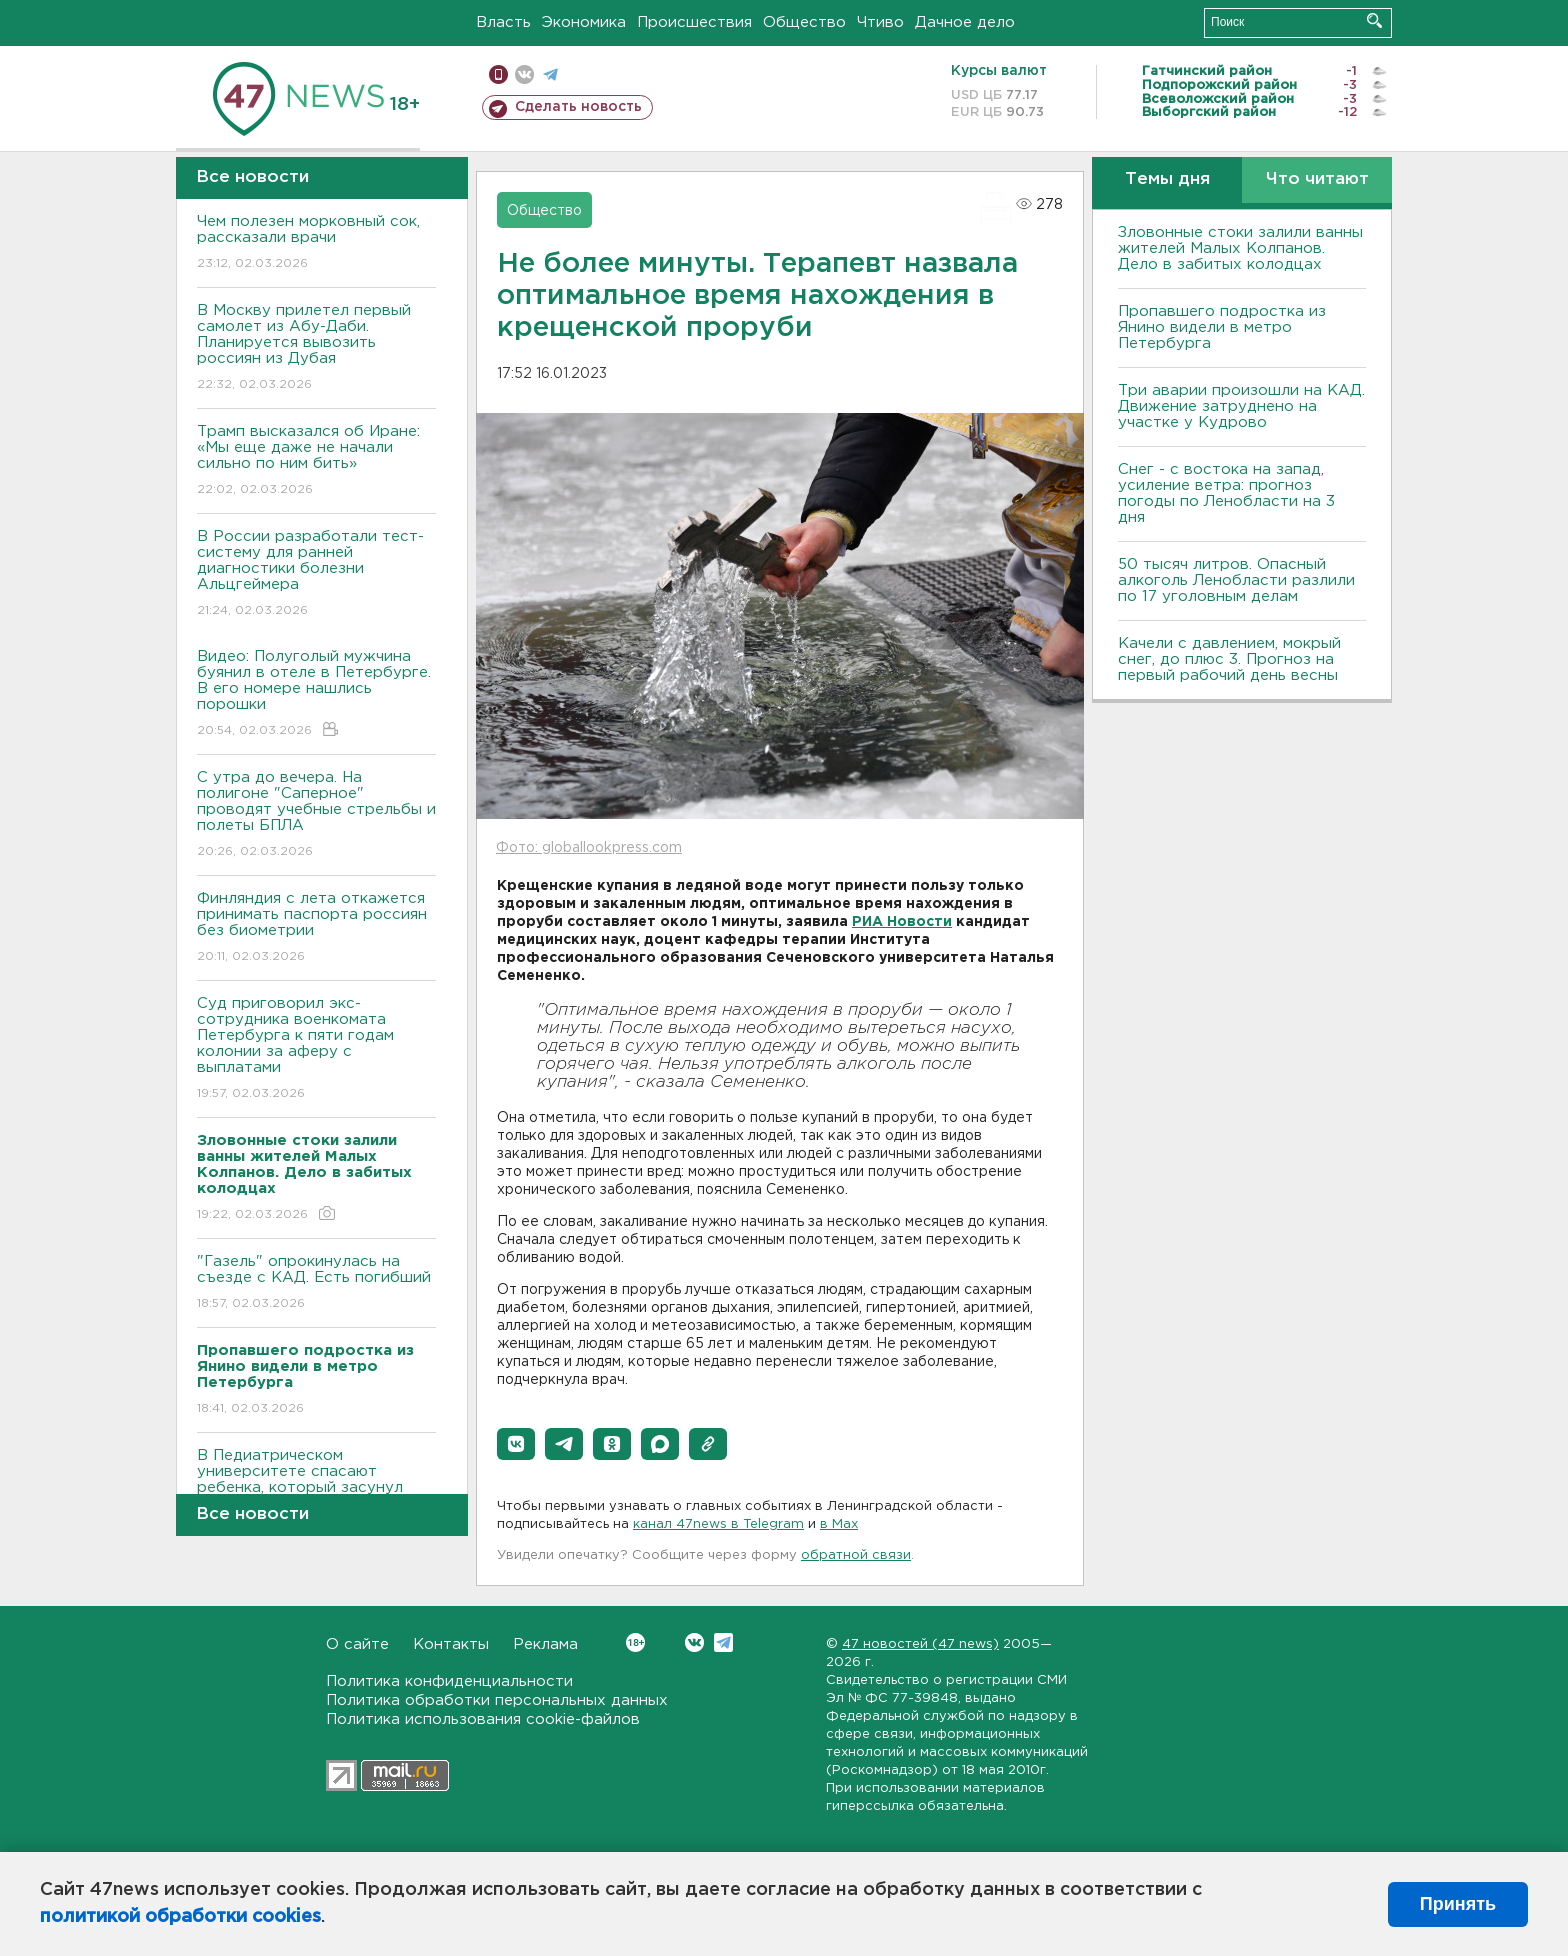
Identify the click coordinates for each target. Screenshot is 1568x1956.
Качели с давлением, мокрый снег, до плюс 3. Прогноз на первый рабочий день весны (1229, 659)
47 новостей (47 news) (920, 1644)
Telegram (723, 1642)
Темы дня (1167, 179)
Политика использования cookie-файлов (483, 1719)
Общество (804, 22)
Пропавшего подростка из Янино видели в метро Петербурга (1222, 327)
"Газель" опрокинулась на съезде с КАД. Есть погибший (316, 1283)
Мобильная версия (498, 74)
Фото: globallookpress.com (589, 848)
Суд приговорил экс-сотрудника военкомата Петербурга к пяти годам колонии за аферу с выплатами (316, 1049)
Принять (1458, 1904)
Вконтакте (635, 1642)
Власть (503, 22)
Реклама (545, 1644)
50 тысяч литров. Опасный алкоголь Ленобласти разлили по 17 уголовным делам (1236, 580)
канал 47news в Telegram (718, 1524)
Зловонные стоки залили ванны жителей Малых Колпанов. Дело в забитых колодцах (1240, 248)
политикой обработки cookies (180, 1917)
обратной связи (856, 1555)
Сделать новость (578, 107)
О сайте (357, 1644)
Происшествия (694, 22)
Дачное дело (965, 22)
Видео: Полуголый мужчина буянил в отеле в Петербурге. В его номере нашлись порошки (316, 694)
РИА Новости (902, 922)
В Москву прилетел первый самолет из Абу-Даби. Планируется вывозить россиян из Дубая (316, 348)
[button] (516, 1444)
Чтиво (880, 22)
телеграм (550, 74)
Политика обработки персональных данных (497, 1700)
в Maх (839, 1524)
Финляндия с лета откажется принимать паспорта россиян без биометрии (316, 928)
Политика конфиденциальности (449, 1681)
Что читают (1317, 179)
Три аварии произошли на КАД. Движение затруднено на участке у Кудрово (1241, 406)
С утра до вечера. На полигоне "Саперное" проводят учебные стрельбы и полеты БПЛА (316, 815)
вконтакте (524, 74)
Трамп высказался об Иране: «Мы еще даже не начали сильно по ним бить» (316, 461)
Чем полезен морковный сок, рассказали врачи (316, 243)
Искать (1374, 20)
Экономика (584, 22)
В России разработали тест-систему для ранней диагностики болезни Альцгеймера (316, 574)
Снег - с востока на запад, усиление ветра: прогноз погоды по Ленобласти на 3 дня (1226, 493)
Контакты (451, 1644)
